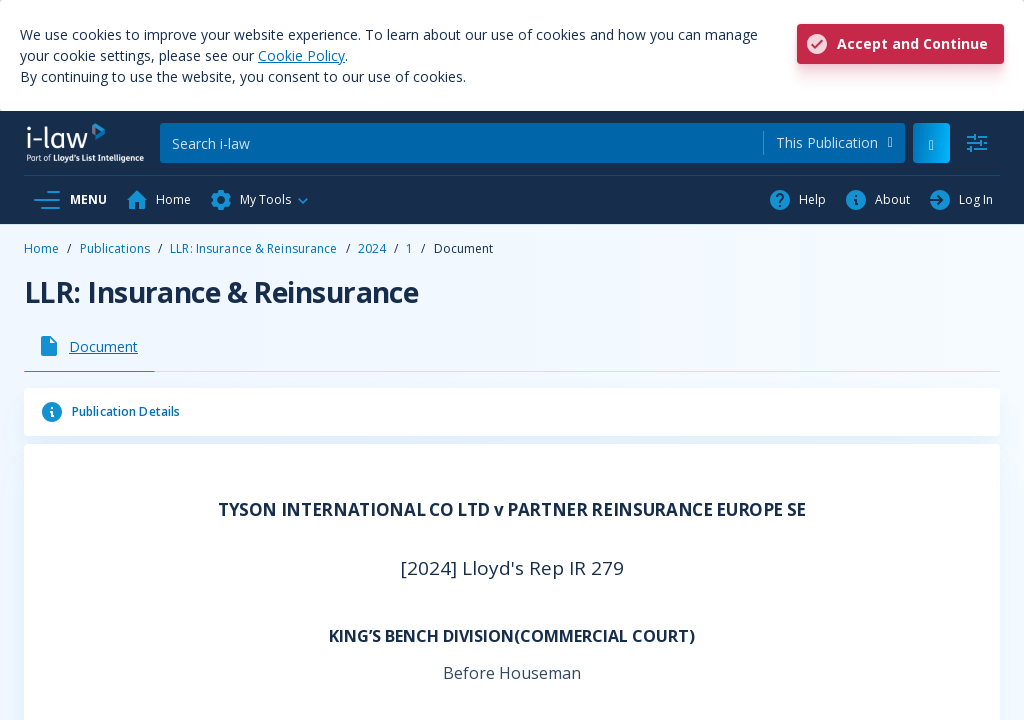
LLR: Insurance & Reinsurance (253, 248)
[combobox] (834, 143)
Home (41, 248)
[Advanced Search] (977, 143)
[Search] (461, 143)
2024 (372, 248)
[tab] (89, 346)
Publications (115, 248)
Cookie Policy (301, 55)
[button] (260, 200)
